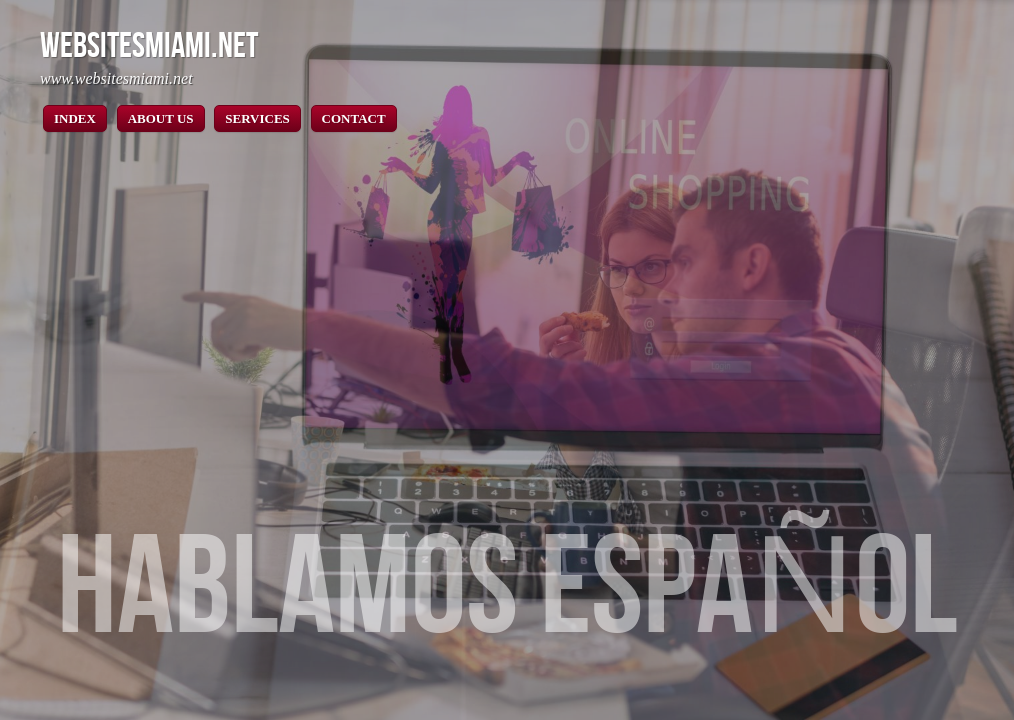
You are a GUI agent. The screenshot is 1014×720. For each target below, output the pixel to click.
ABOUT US (161, 118)
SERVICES (257, 118)
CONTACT (354, 118)
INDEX (75, 118)
